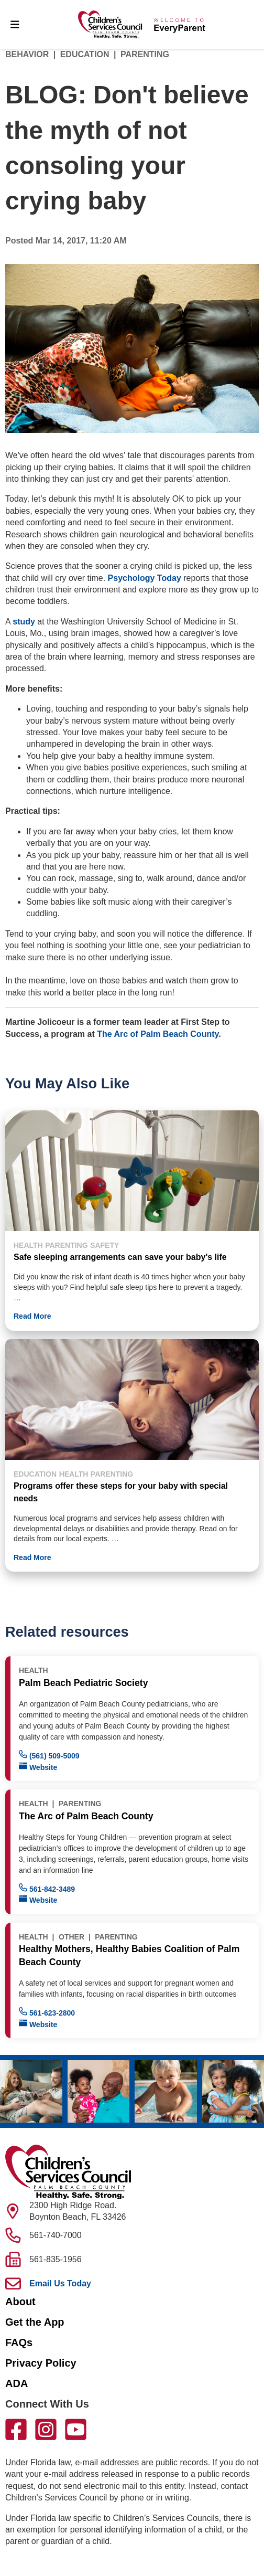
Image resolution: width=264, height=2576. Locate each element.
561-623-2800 (47, 2012)
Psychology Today (144, 578)
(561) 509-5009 (49, 1755)
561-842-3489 (47, 1888)
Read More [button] (32, 1316)
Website (38, 1767)
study (24, 621)
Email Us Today (60, 2283)
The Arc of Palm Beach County (157, 1034)
